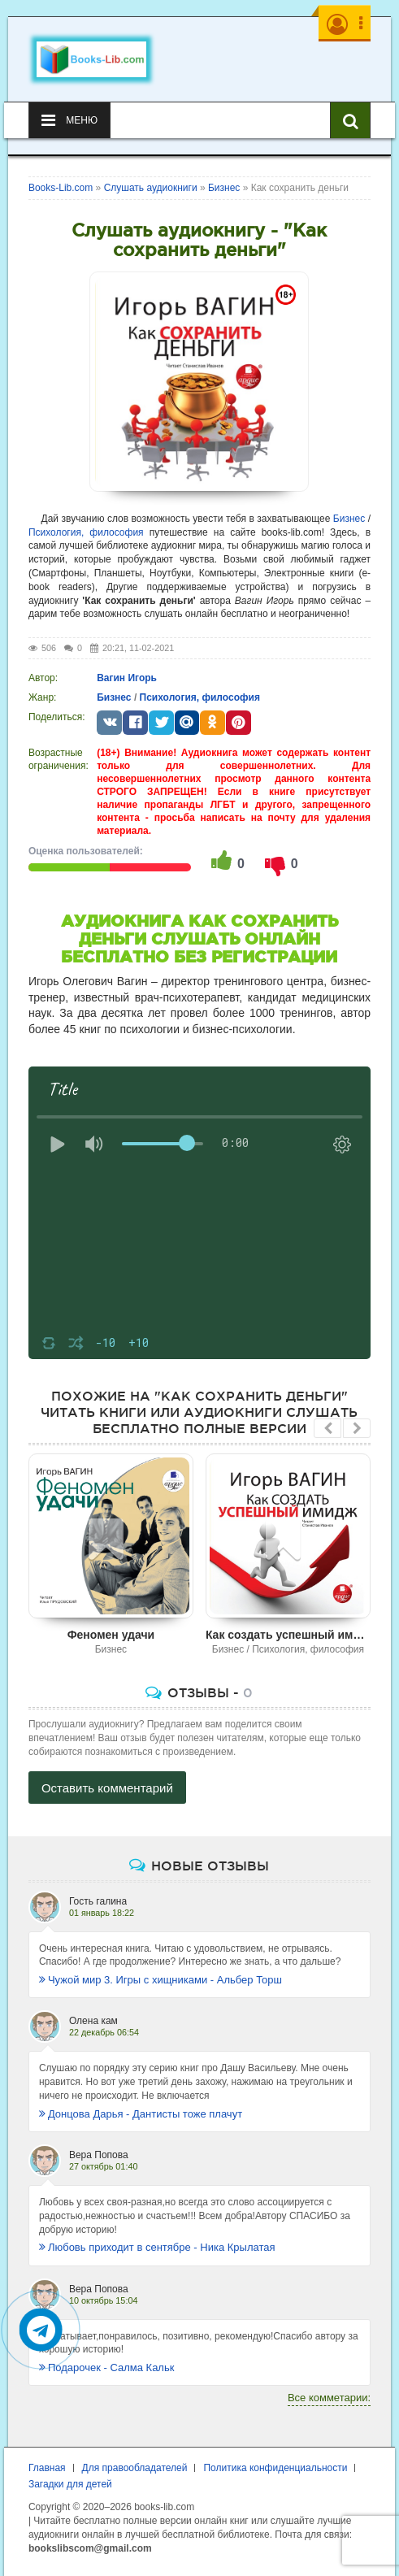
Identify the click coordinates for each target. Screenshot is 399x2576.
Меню (69, 120)
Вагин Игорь (127, 678)
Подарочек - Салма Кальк (107, 2367)
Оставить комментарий (107, 1788)
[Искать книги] (350, 120)
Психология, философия (86, 532)
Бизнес (349, 518)
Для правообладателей (135, 2468)
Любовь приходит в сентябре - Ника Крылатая (157, 2247)
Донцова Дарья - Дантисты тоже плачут (140, 2114)
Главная (47, 2468)
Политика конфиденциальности (275, 2468)
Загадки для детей (70, 2484)
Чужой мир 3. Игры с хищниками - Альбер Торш (160, 1980)
